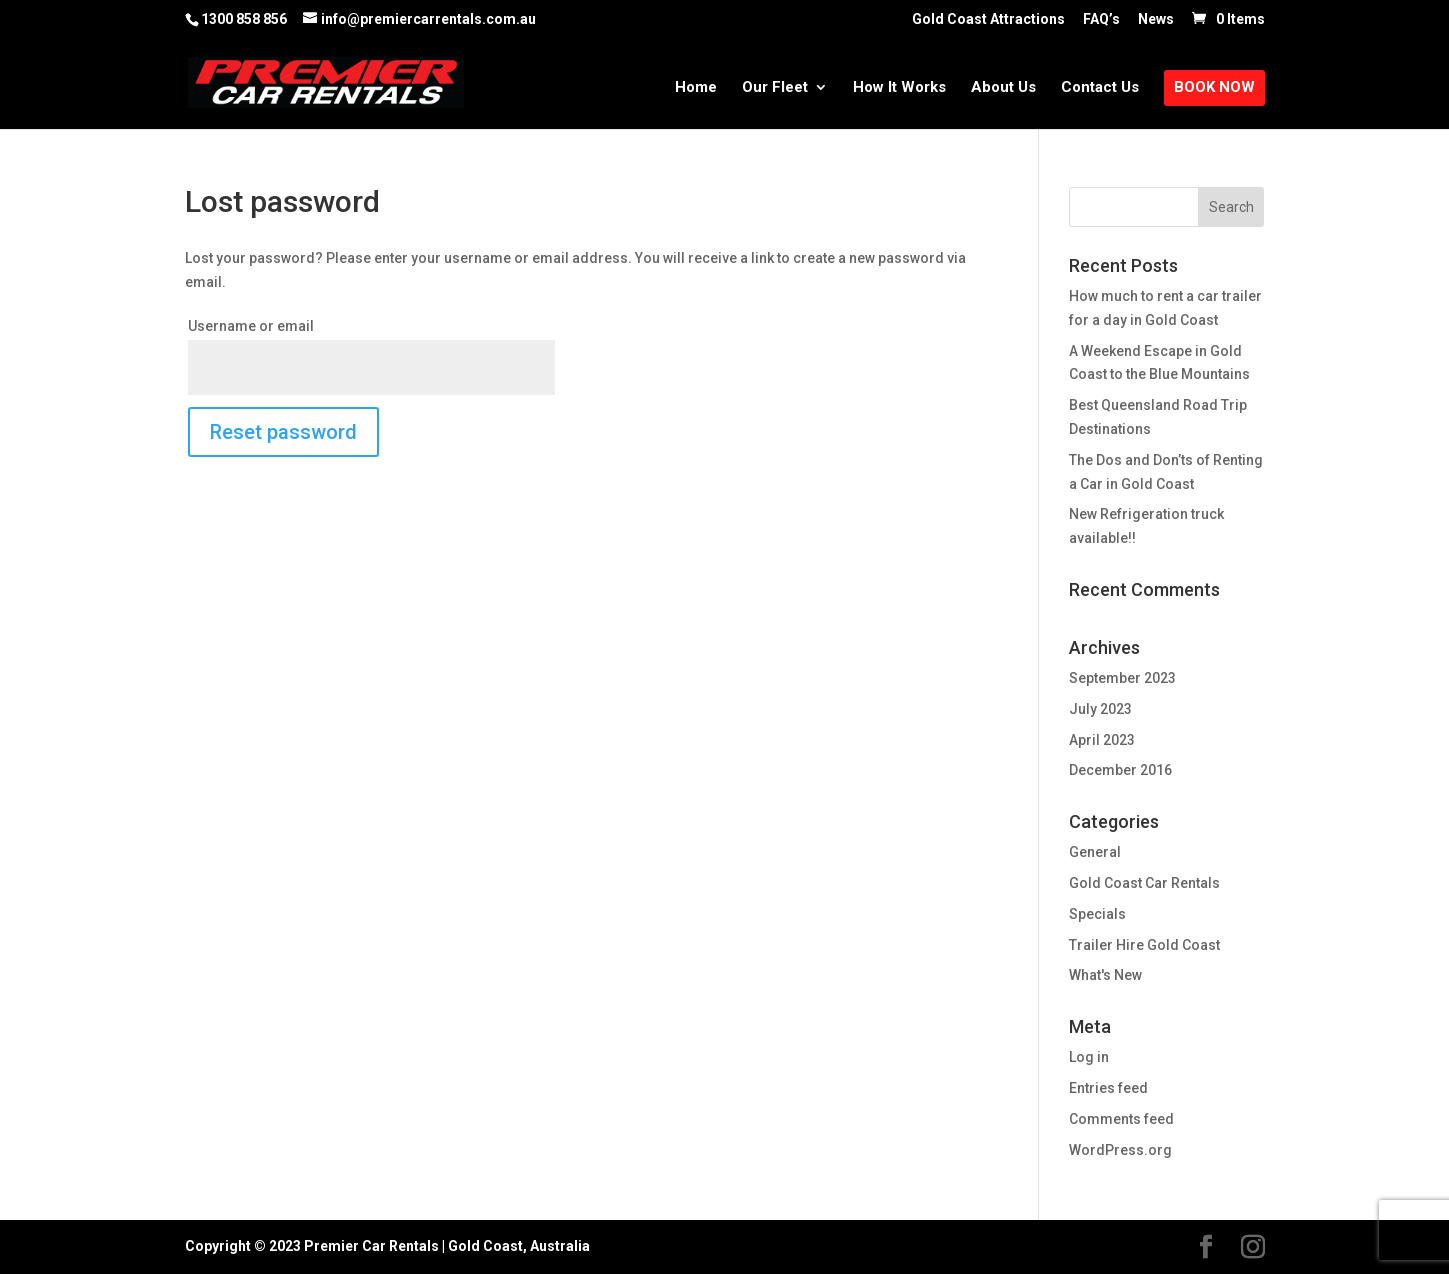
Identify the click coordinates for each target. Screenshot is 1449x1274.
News (1156, 19)
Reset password (283, 432)
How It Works (899, 88)
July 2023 (1100, 709)
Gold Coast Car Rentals (1144, 883)
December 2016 (1120, 770)
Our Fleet (775, 88)
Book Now (1214, 88)
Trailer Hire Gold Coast (1144, 945)
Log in (1089, 1057)
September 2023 (1122, 678)
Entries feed (1108, 1088)
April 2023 (1102, 740)
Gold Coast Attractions (988, 19)
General (1095, 852)
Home (696, 88)
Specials (1097, 914)
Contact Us (1100, 88)
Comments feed (1121, 1119)
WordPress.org (1120, 1150)
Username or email (251, 326)
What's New (1105, 975)
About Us (1003, 88)
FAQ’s (1101, 19)
